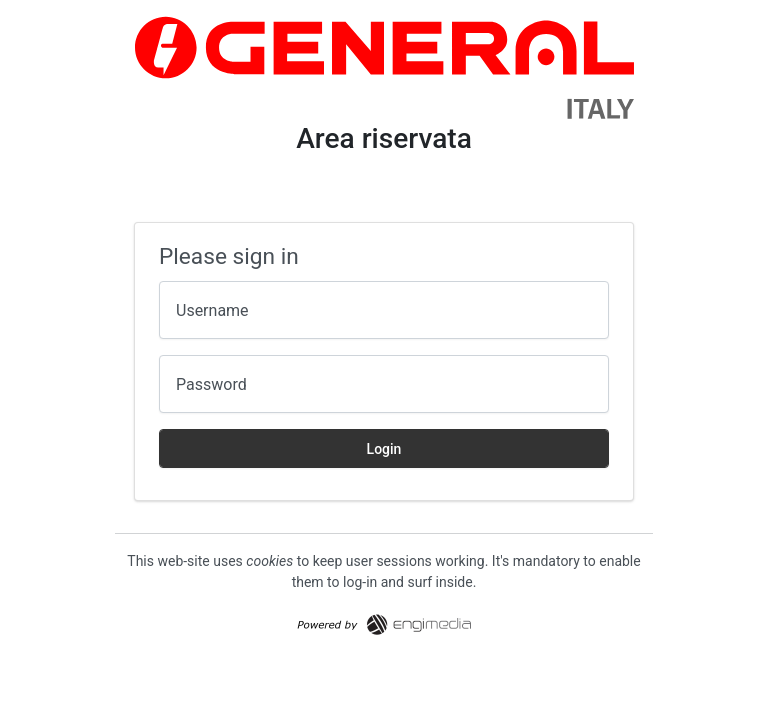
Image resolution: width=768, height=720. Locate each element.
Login (384, 448)
